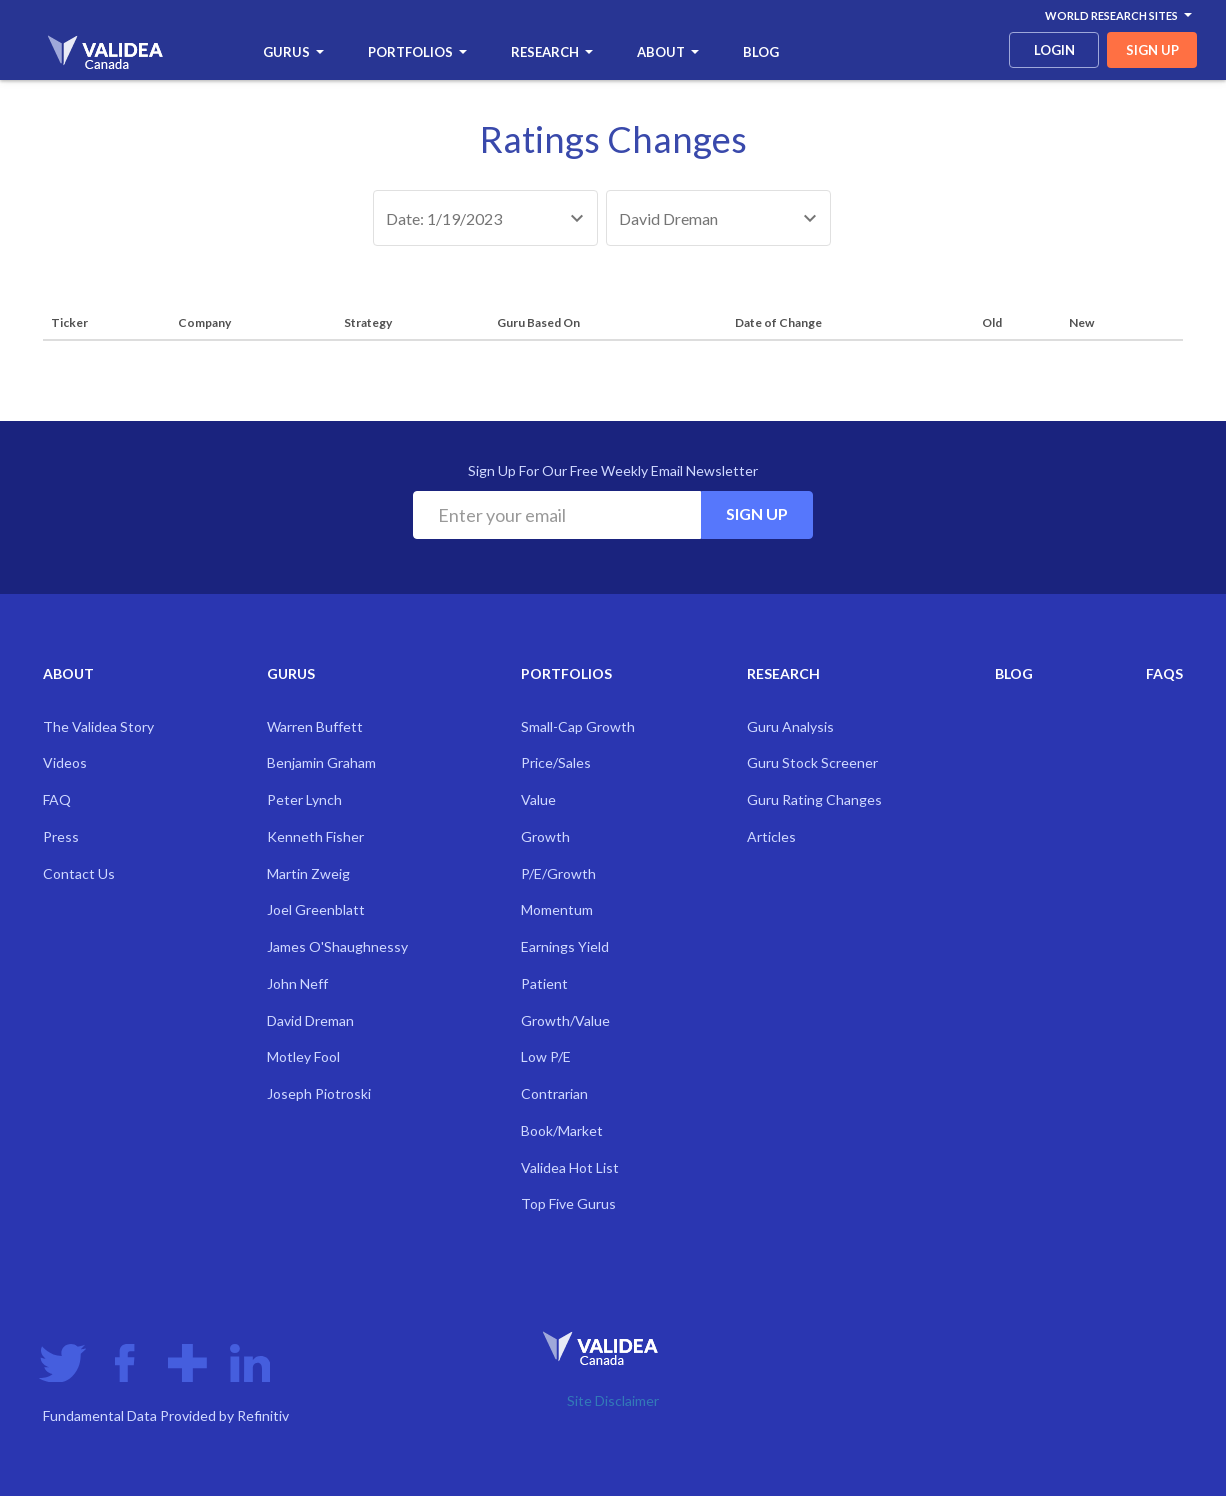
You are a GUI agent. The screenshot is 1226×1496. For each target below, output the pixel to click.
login (1054, 50)
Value (538, 799)
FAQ (57, 799)
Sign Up (757, 513)
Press (61, 836)
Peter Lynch (304, 799)
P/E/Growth (558, 873)
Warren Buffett (315, 726)
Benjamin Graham (321, 762)
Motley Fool (303, 1056)
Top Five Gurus (568, 1203)
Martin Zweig (308, 873)
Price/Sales (556, 762)
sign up (1152, 50)
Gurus (293, 52)
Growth (545, 836)
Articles (771, 836)
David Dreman (310, 1020)
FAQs (1164, 673)
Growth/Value (565, 1020)
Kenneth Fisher (315, 836)
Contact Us (79, 873)
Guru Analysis (790, 726)
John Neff (297, 983)
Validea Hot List (570, 1167)
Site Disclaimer (613, 1400)
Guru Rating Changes (814, 799)
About (668, 52)
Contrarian (554, 1093)
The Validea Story (98, 726)
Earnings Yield (565, 946)
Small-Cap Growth (578, 726)
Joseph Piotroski (319, 1093)
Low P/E (546, 1056)
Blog (761, 52)
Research (552, 52)
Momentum (557, 909)
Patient (544, 983)
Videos (65, 762)
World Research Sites (1118, 15)
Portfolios (417, 52)
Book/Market (562, 1130)
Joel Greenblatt (316, 909)
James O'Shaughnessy (337, 946)
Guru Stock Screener (812, 762)
